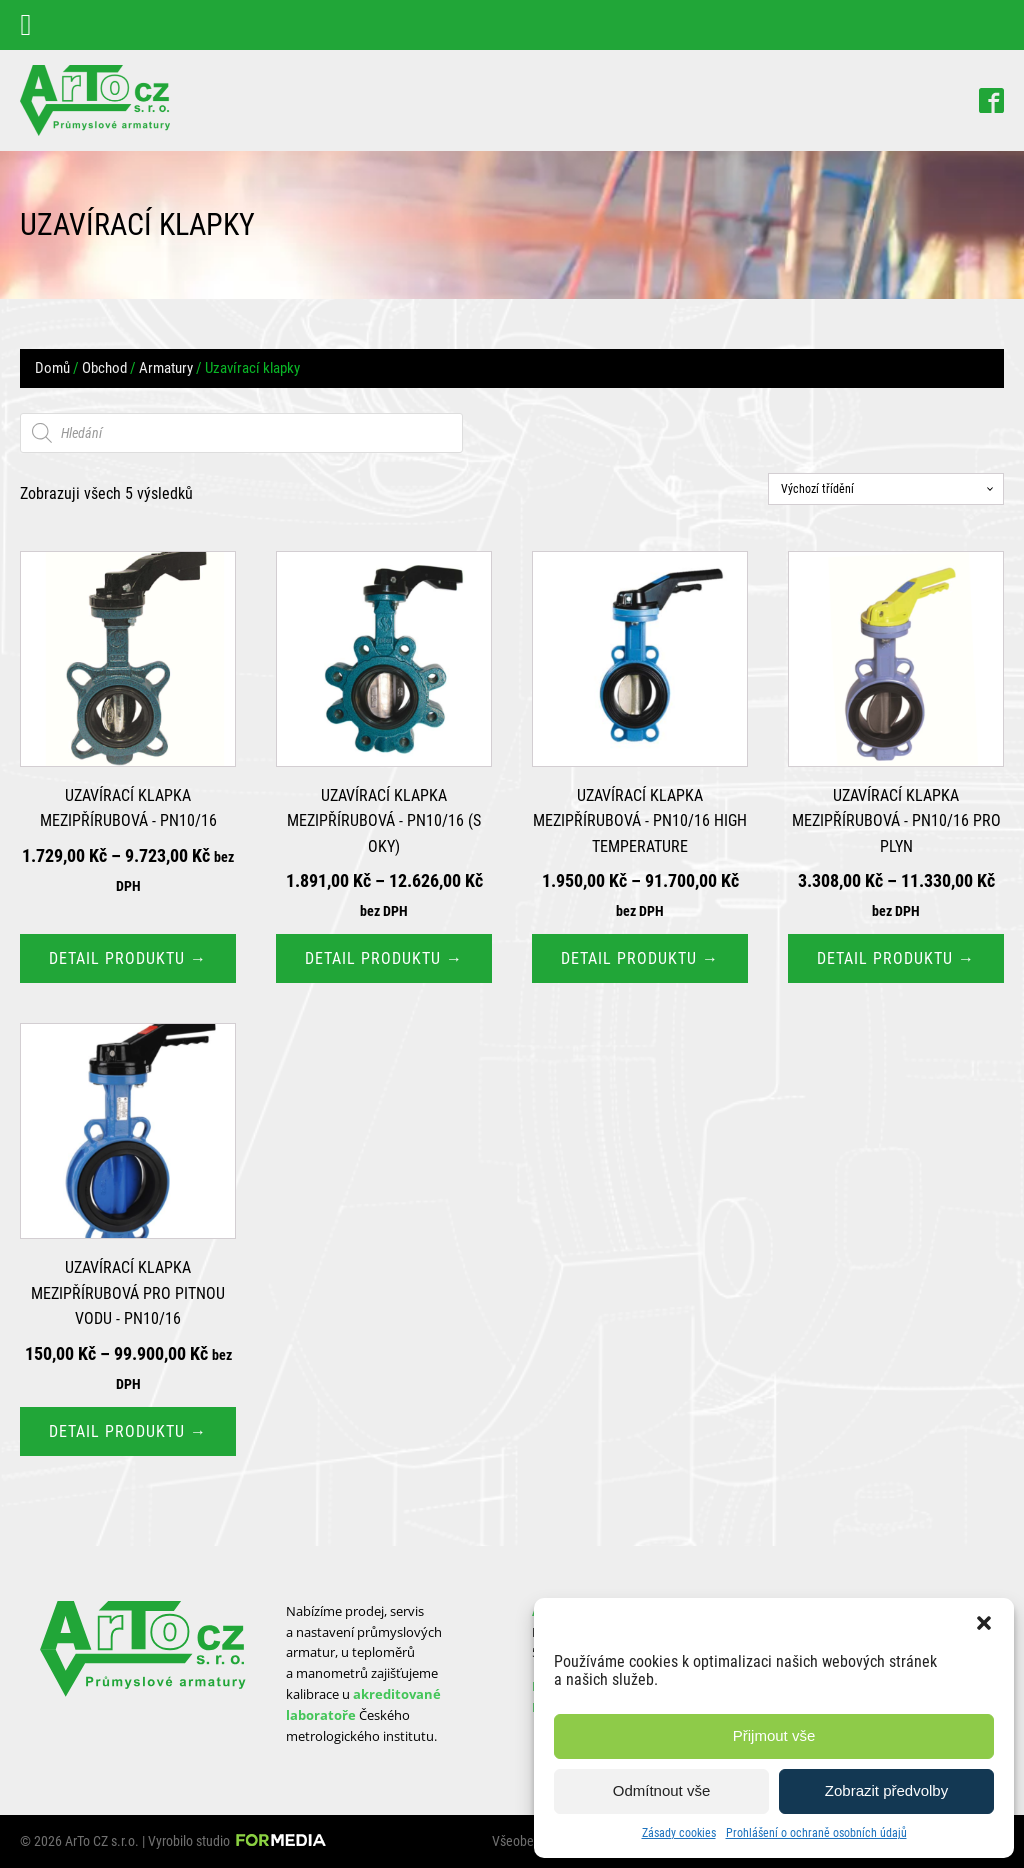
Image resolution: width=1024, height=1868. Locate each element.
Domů (52, 368)
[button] (984, 1623)
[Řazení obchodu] (886, 489)
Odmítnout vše (662, 1790)
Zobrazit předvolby (886, 1790)
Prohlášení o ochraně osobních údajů (816, 1833)
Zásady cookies (679, 1833)
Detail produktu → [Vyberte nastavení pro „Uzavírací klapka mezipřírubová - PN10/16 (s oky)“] (384, 958)
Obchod (104, 368)
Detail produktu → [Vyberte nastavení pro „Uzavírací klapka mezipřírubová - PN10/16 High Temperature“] (640, 958)
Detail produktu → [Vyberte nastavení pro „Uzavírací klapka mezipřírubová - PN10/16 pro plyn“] (896, 958)
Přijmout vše (774, 1735)
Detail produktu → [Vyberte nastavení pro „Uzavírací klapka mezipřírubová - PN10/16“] (128, 958)
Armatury (166, 368)
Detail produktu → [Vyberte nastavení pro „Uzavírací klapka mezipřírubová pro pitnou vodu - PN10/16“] (128, 1431)
